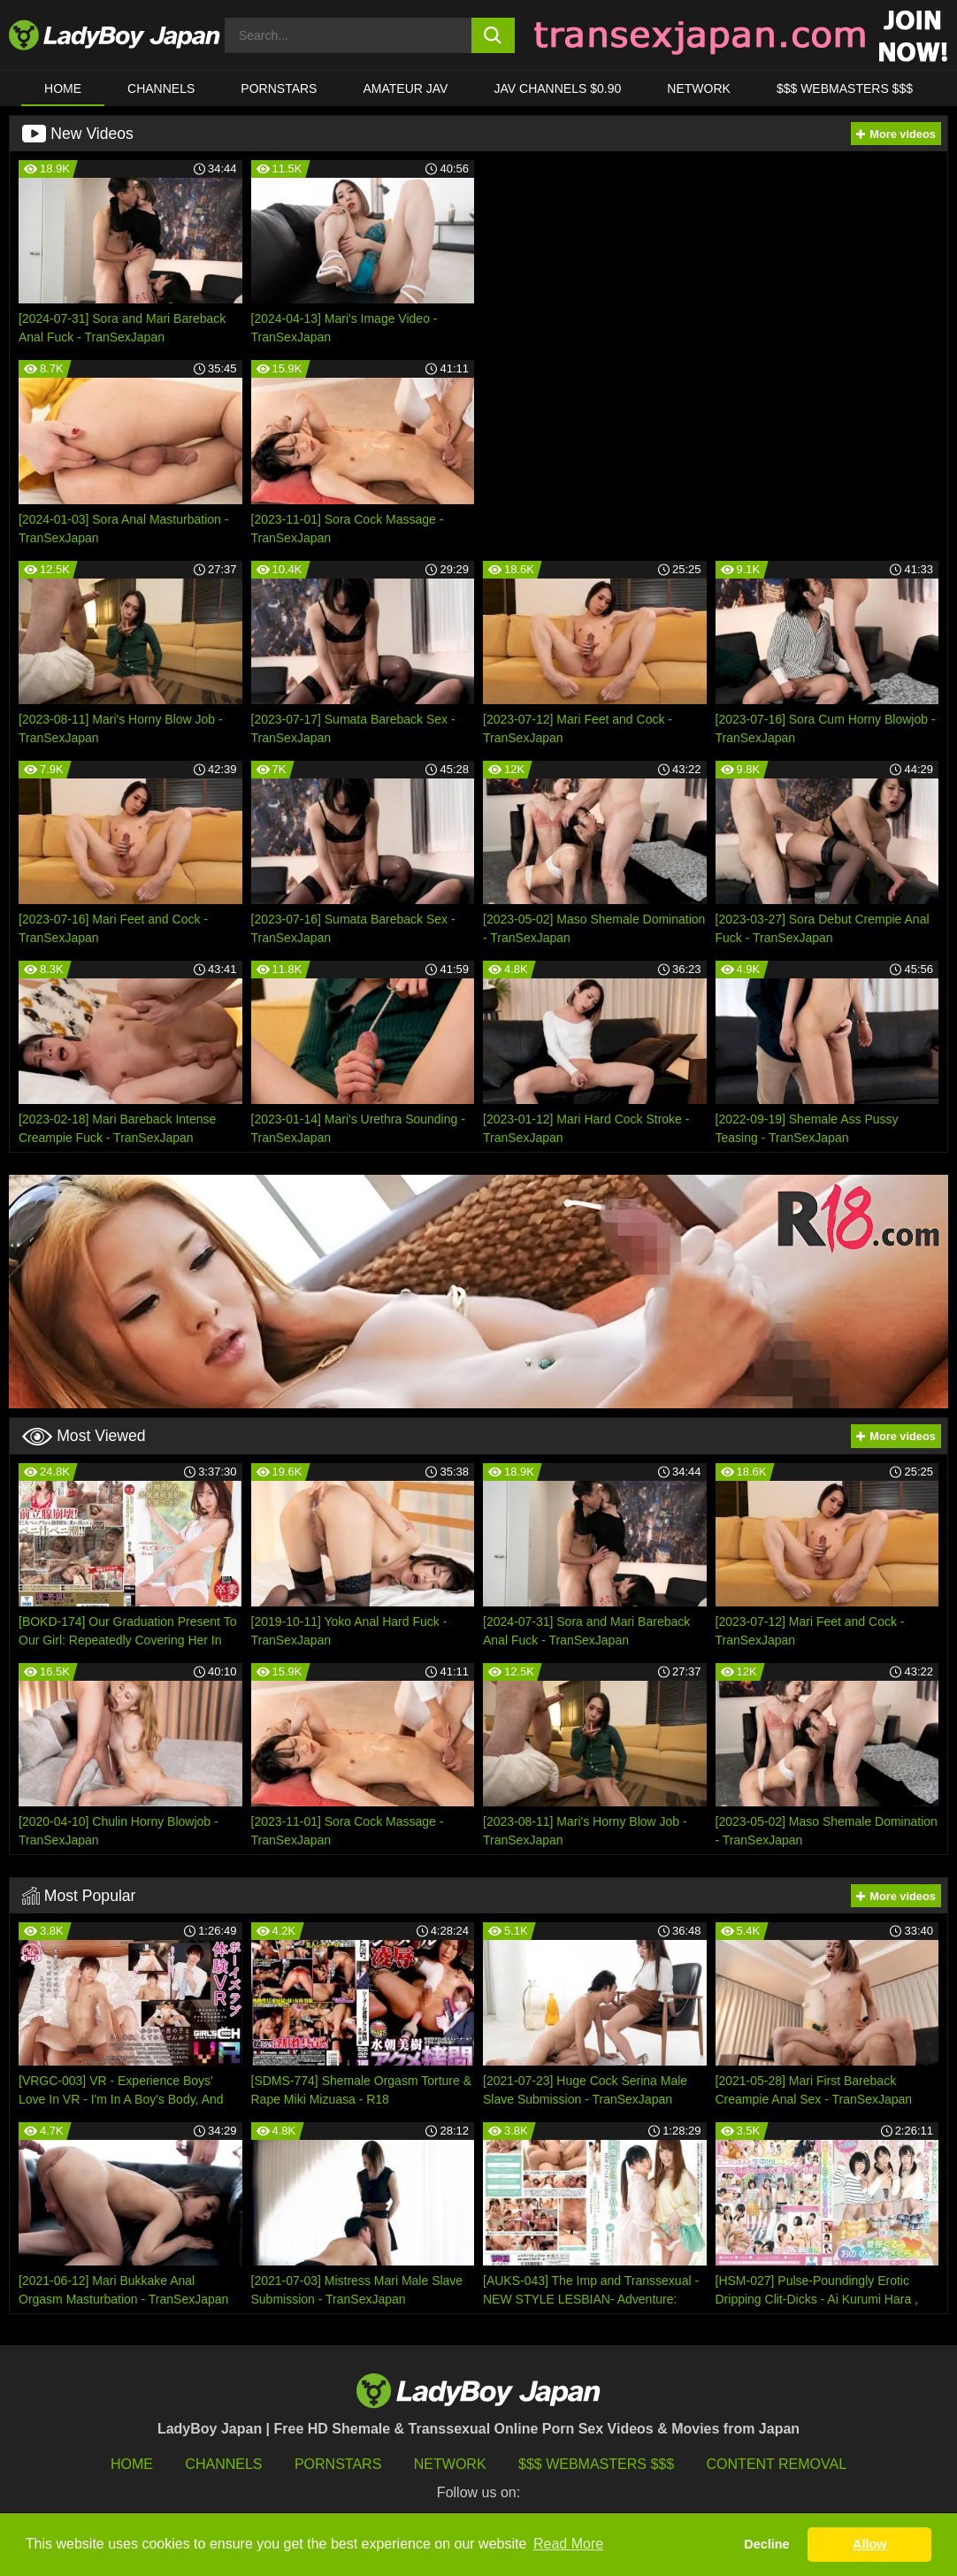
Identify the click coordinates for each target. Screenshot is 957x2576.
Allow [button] (869, 2544)
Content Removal (777, 2464)
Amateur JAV (406, 88)
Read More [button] (568, 2543)
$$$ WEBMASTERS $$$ (845, 88)
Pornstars (279, 88)
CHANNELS (161, 88)
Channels (223, 2464)
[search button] (493, 35)
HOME (62, 88)
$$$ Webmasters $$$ (596, 2464)
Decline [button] (766, 2544)
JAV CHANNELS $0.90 (558, 88)
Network (699, 88)
